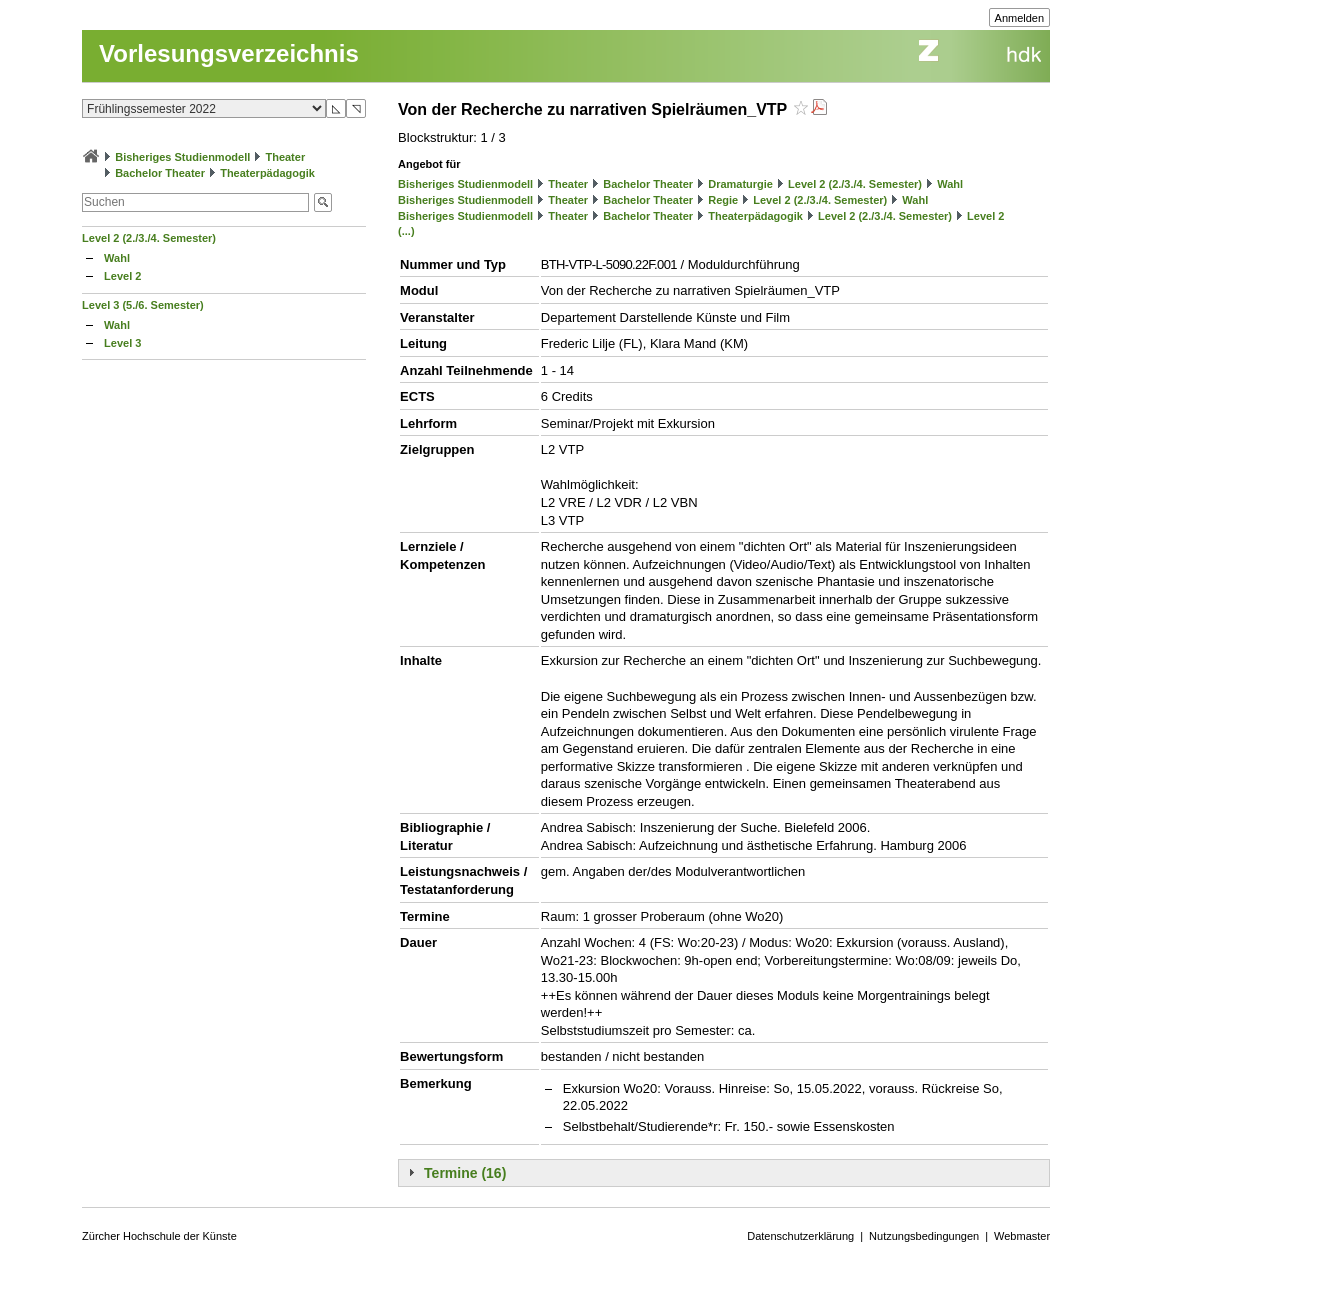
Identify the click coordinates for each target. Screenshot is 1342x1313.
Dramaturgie (740, 184)
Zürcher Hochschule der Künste (159, 1236)
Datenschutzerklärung (800, 1236)
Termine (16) (465, 1173)
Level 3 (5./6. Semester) (143, 305)
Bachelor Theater (160, 173)
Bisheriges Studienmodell (182, 157)
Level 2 (122, 276)
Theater (285, 157)
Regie (723, 200)
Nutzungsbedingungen (924, 1236)
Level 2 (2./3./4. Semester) (149, 238)
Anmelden (1020, 18)
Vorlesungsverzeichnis (229, 53)
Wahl (117, 258)
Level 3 (122, 343)
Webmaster (1022, 1236)
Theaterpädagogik (267, 173)
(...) (406, 231)
